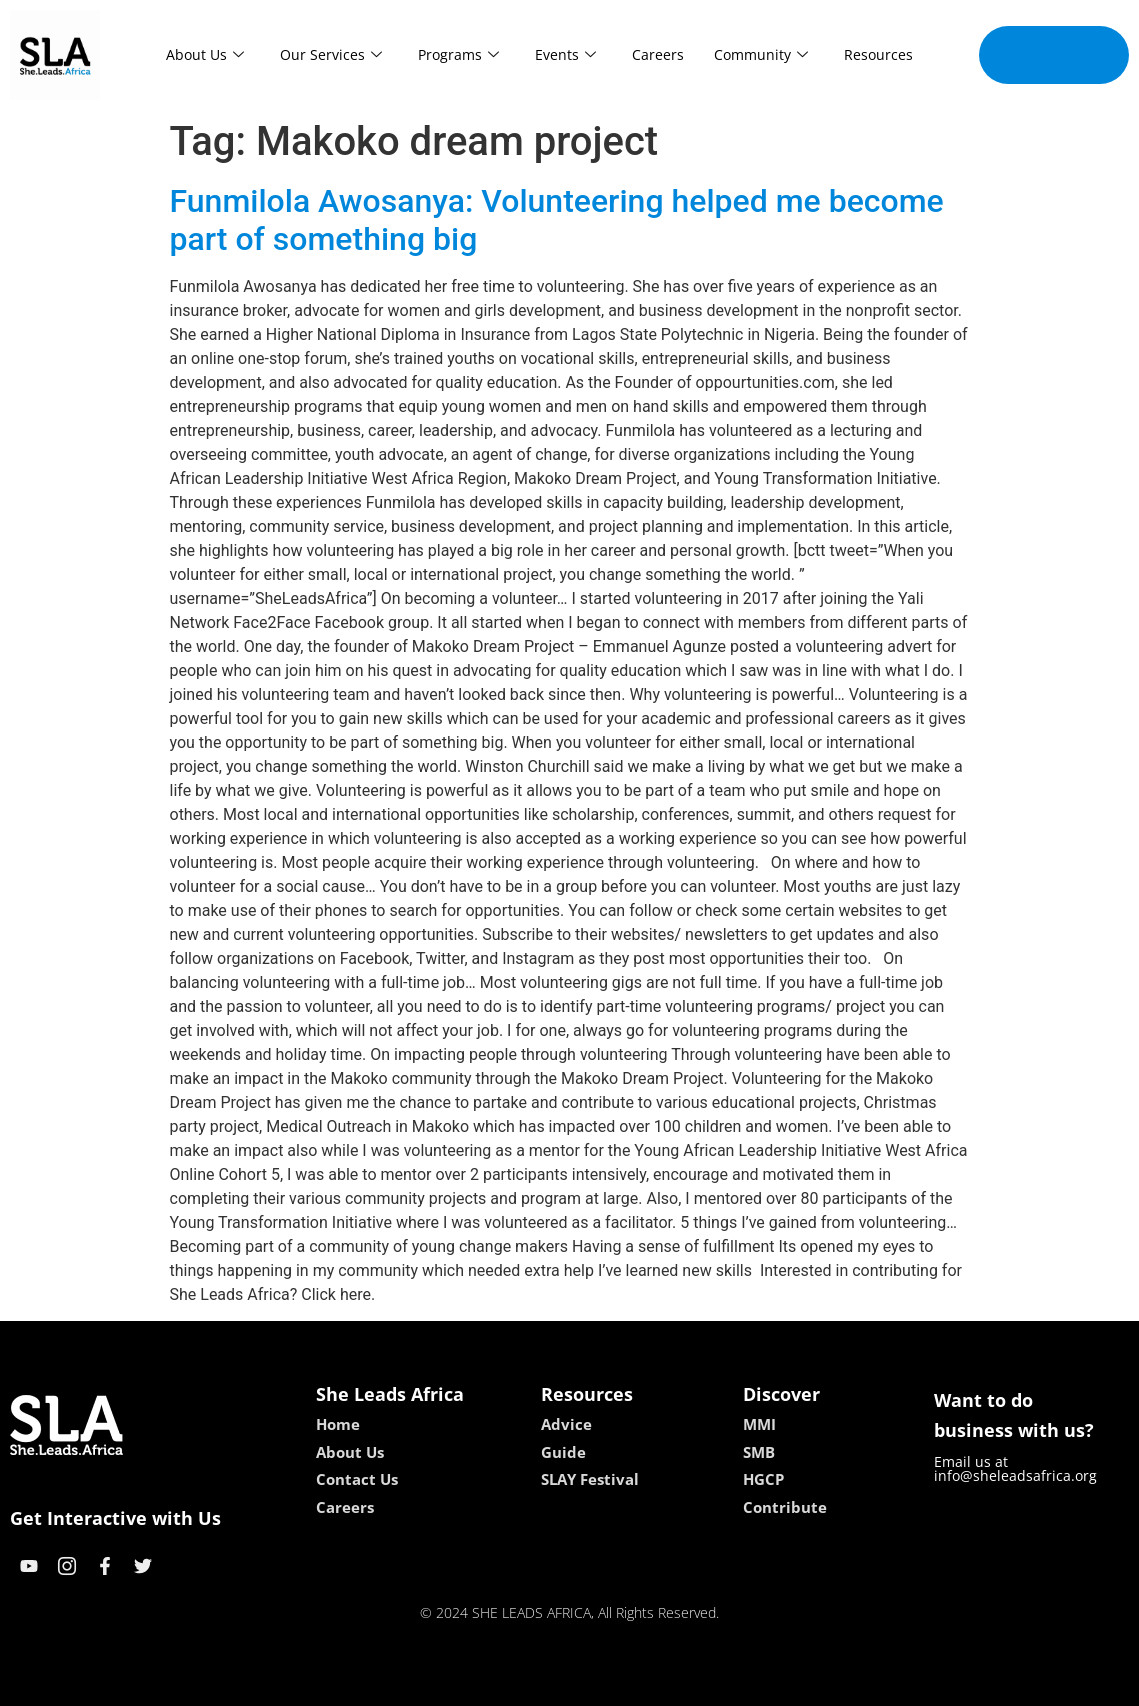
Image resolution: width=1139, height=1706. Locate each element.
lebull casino (518, 1683)
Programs (458, 54)
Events (565, 54)
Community (761, 54)
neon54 (698, 1683)
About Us (205, 54)
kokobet (441, 1683)
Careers (658, 54)
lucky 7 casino (618, 1683)
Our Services (331, 54)
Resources (878, 54)
